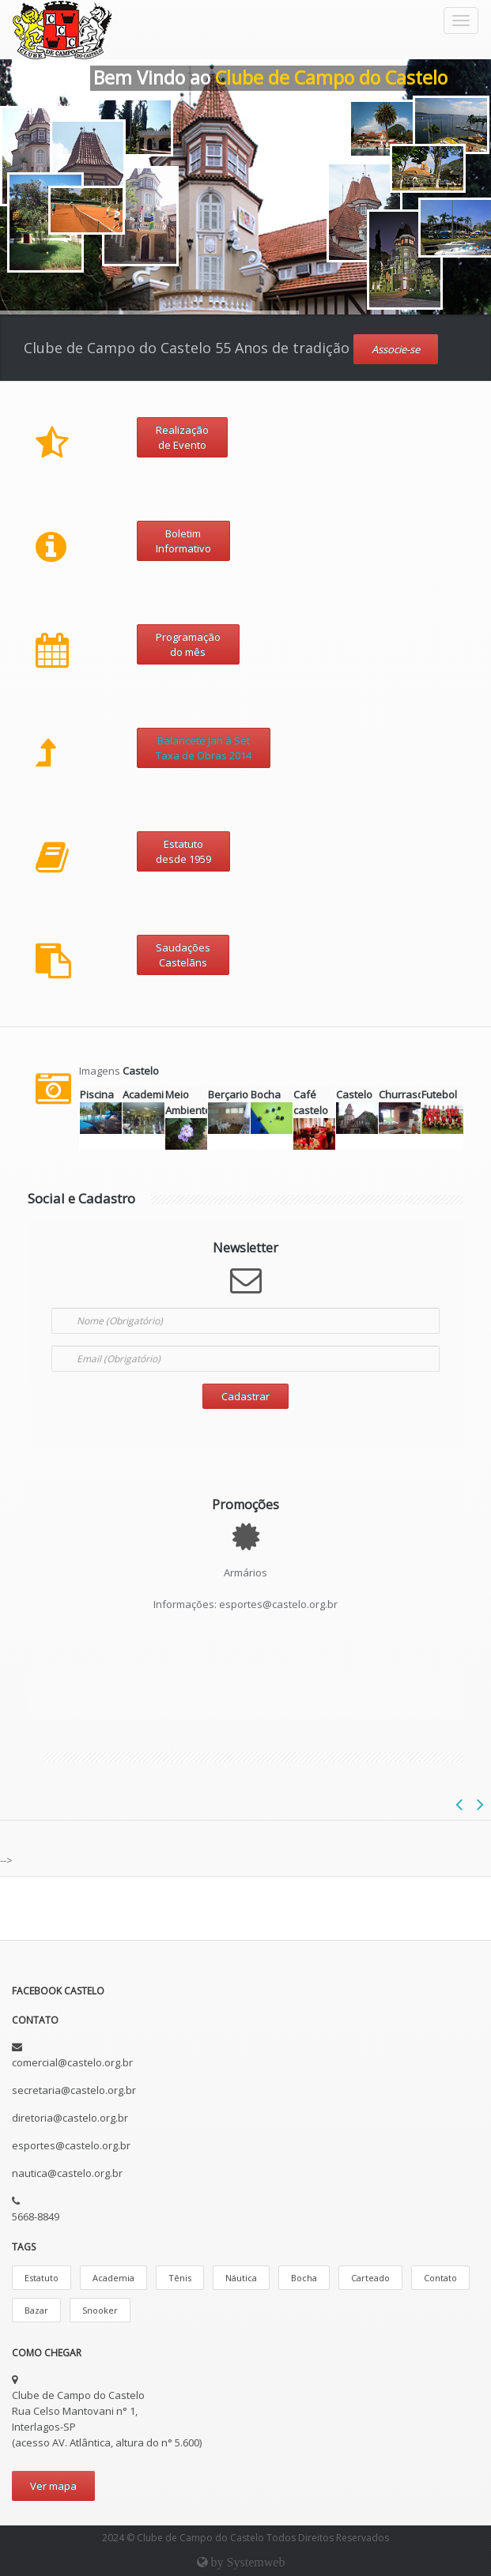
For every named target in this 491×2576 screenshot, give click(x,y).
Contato (440, 2278)
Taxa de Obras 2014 (203, 755)
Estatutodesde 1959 (183, 851)
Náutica (241, 2278)
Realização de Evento (182, 437)
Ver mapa (53, 2486)
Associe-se (396, 349)
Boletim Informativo (183, 540)
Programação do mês (188, 644)
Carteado (370, 2278)
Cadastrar (245, 1396)
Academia (113, 2278)
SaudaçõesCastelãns (183, 955)
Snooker (100, 2310)
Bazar (36, 2310)
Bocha (304, 2278)
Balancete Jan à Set (203, 740)
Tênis (179, 2278)
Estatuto (42, 2278)
